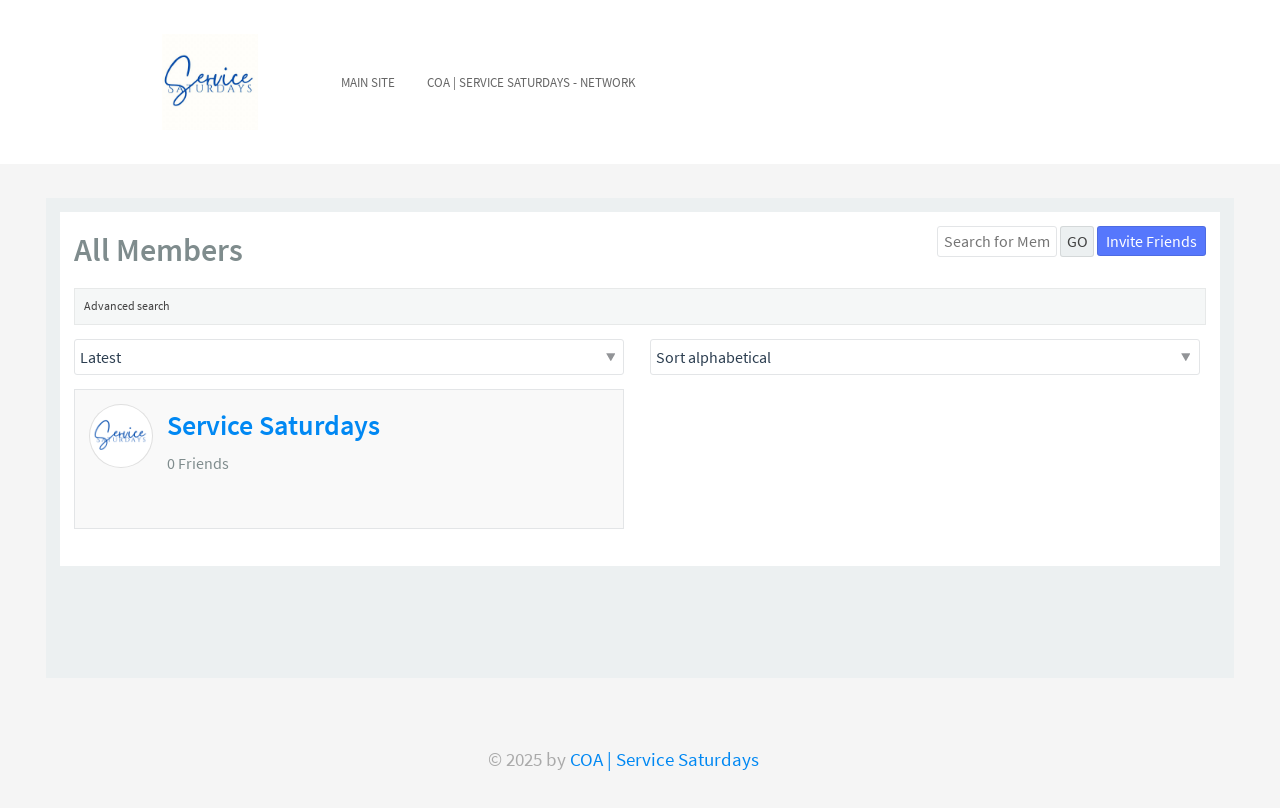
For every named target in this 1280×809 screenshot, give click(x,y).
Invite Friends (1151, 241)
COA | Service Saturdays (664, 759)
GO (1077, 241)
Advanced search (127, 305)
